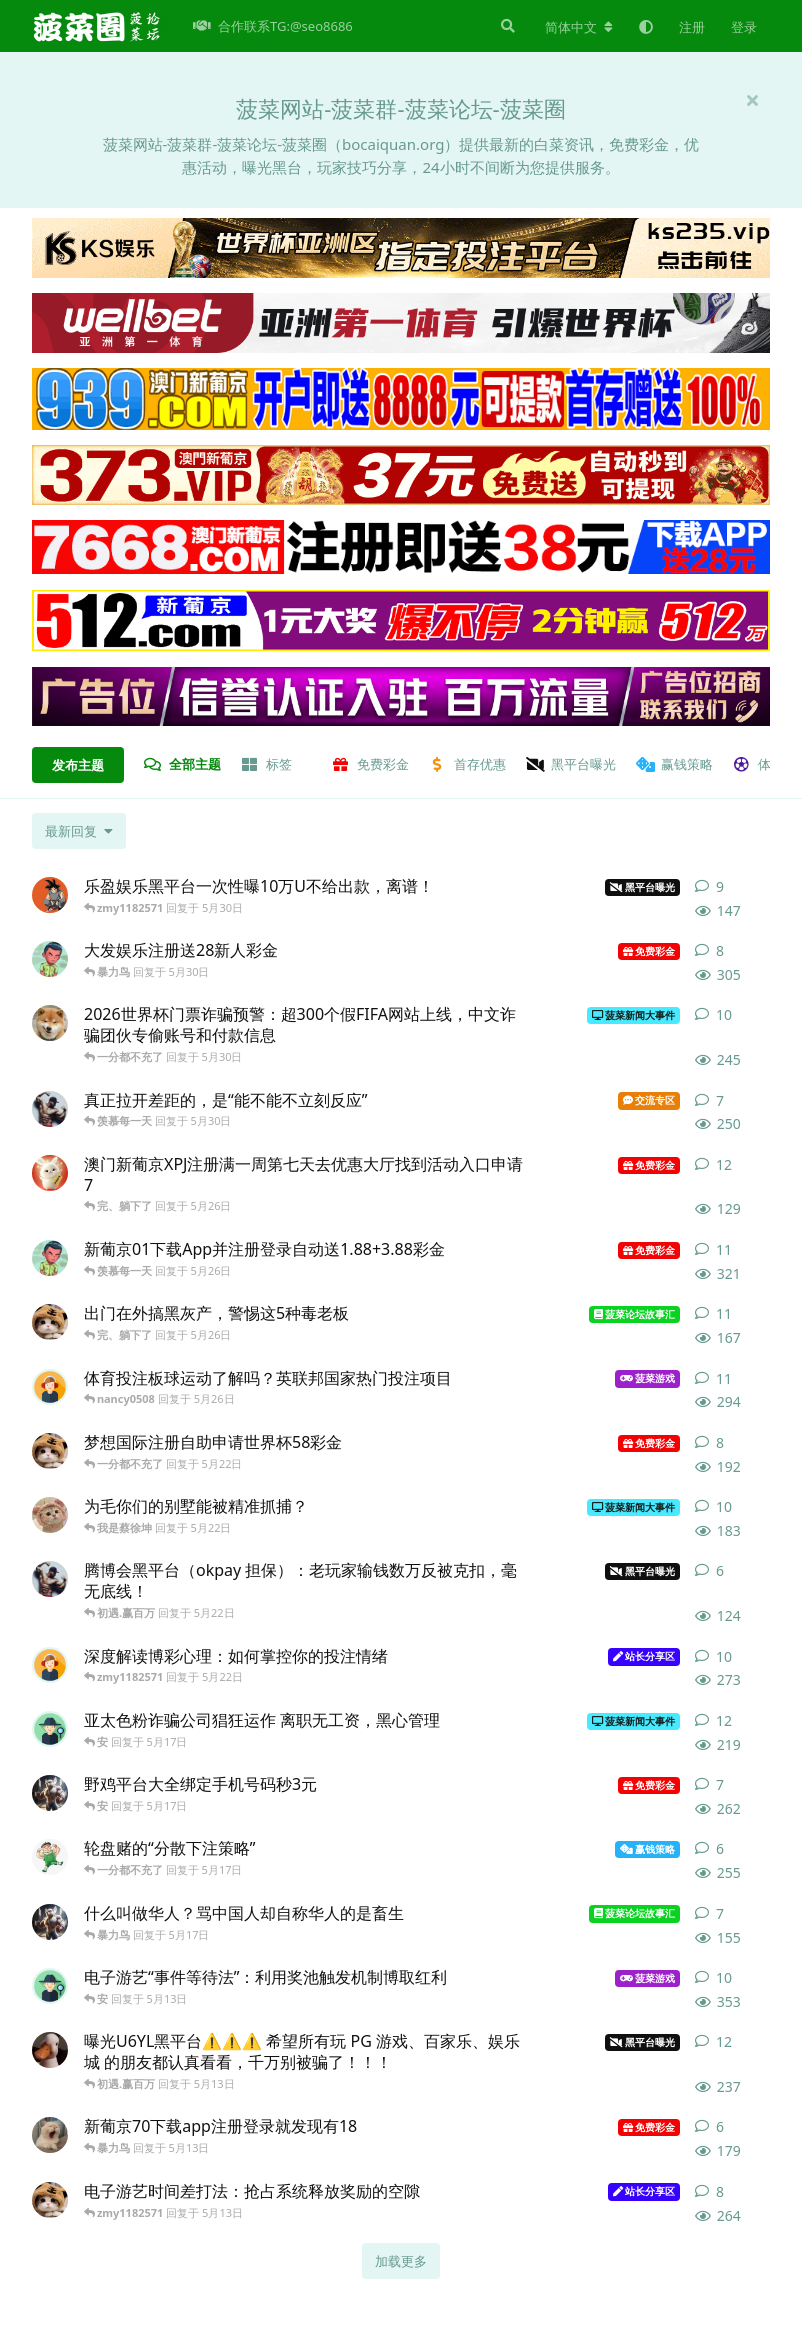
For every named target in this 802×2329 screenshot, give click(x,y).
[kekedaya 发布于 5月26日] (50, 1173)
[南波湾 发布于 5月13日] (50, 1986)
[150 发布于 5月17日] (50, 1729)
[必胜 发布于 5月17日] (50, 1922)
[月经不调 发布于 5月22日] (50, 1665)
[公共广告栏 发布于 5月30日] (50, 1023)
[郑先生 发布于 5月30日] (50, 895)
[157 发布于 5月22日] (50, 1451)
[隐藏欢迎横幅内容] (752, 100)
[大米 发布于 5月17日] (50, 1793)
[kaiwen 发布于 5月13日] (50, 2135)
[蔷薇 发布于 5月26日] (50, 1258)
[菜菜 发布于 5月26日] (50, 1322)
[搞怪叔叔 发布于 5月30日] (50, 1109)
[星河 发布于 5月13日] (50, 2200)
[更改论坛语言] (579, 27)
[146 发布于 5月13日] (50, 2050)
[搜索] (506, 26)
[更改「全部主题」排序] (79, 831)
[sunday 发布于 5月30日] (50, 959)
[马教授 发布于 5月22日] (50, 1579)
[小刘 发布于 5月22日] (50, 1515)
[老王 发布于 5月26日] (50, 1387)
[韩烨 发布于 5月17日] (50, 1857)
